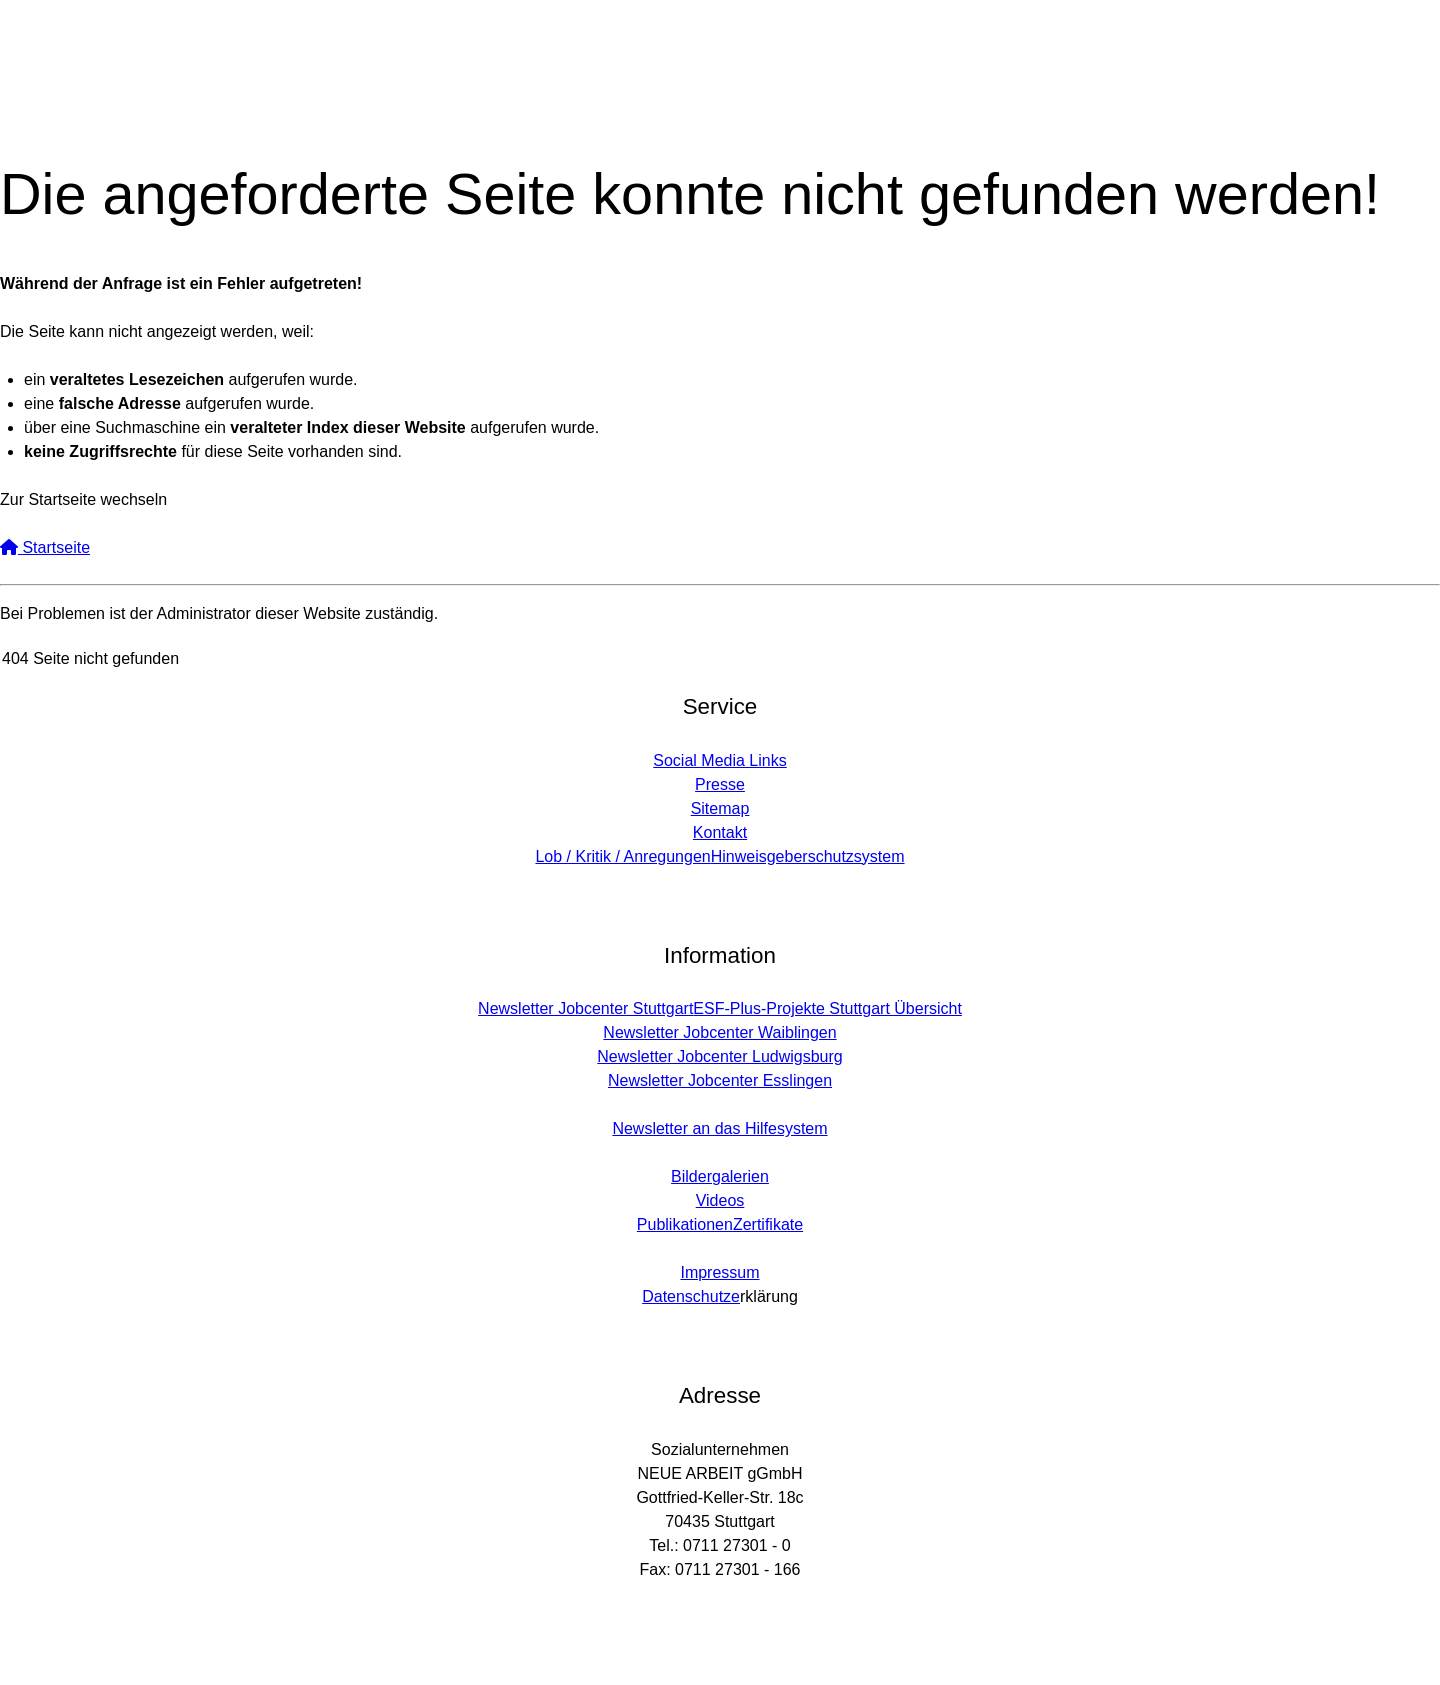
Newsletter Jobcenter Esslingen (720, 1080)
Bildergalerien (720, 1176)
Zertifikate (768, 1224)
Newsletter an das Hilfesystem (719, 1128)
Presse (720, 784)
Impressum (719, 1272)
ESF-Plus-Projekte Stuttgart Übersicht (827, 1008)
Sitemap (720, 808)
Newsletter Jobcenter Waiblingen (719, 1032)
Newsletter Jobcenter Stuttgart (585, 1008)
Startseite (45, 547)
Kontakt (720, 832)
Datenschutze (691, 1296)
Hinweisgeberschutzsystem (808, 856)
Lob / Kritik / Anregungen (622, 856)
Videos (720, 1200)
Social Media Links (719, 760)
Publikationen (685, 1224)
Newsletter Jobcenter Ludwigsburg (719, 1056)
